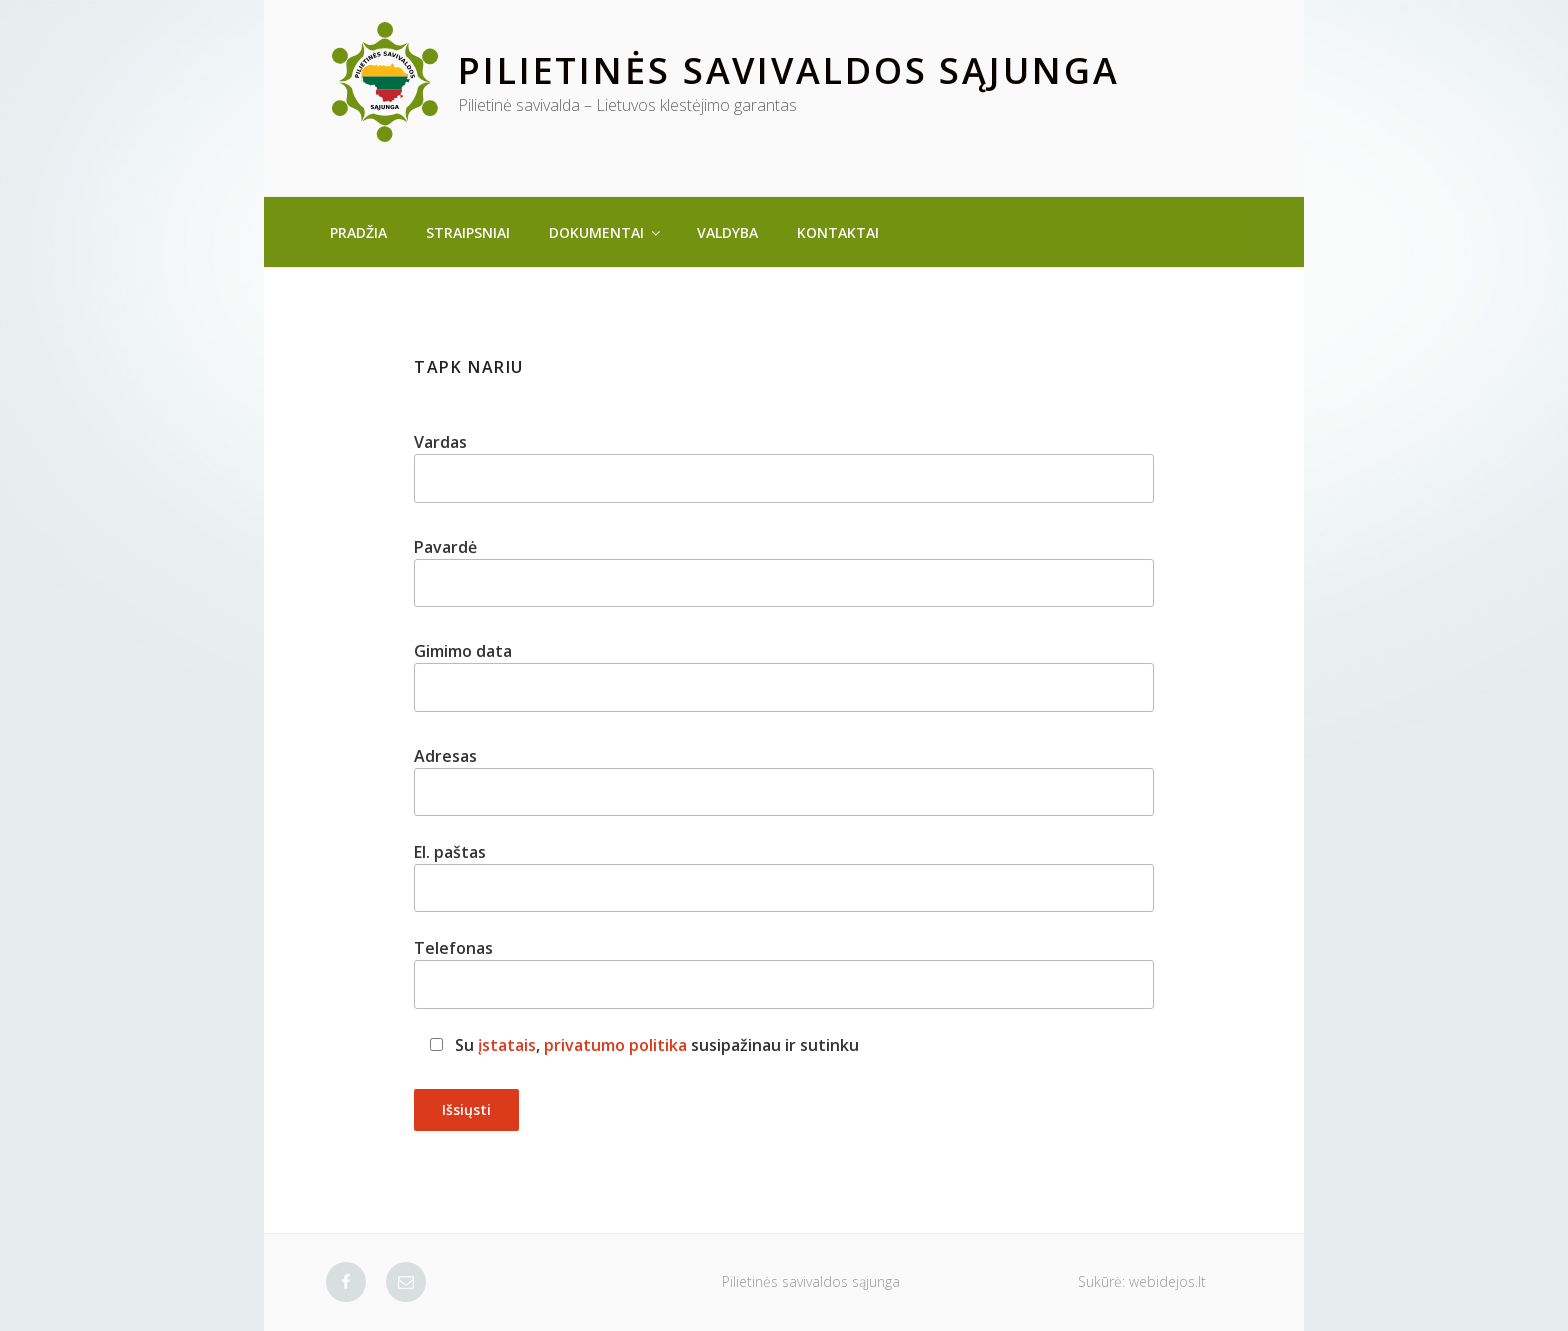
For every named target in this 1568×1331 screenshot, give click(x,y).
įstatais (507, 1045)
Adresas (784, 780)
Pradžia (358, 232)
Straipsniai (468, 232)
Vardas (784, 466)
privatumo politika (615, 1045)
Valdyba (727, 232)
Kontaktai (838, 232)
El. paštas (784, 876)
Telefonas (784, 972)
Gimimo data (784, 675)
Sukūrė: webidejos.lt (1142, 1281)
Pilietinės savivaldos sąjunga (789, 70)
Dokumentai (606, 232)
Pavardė (784, 571)
